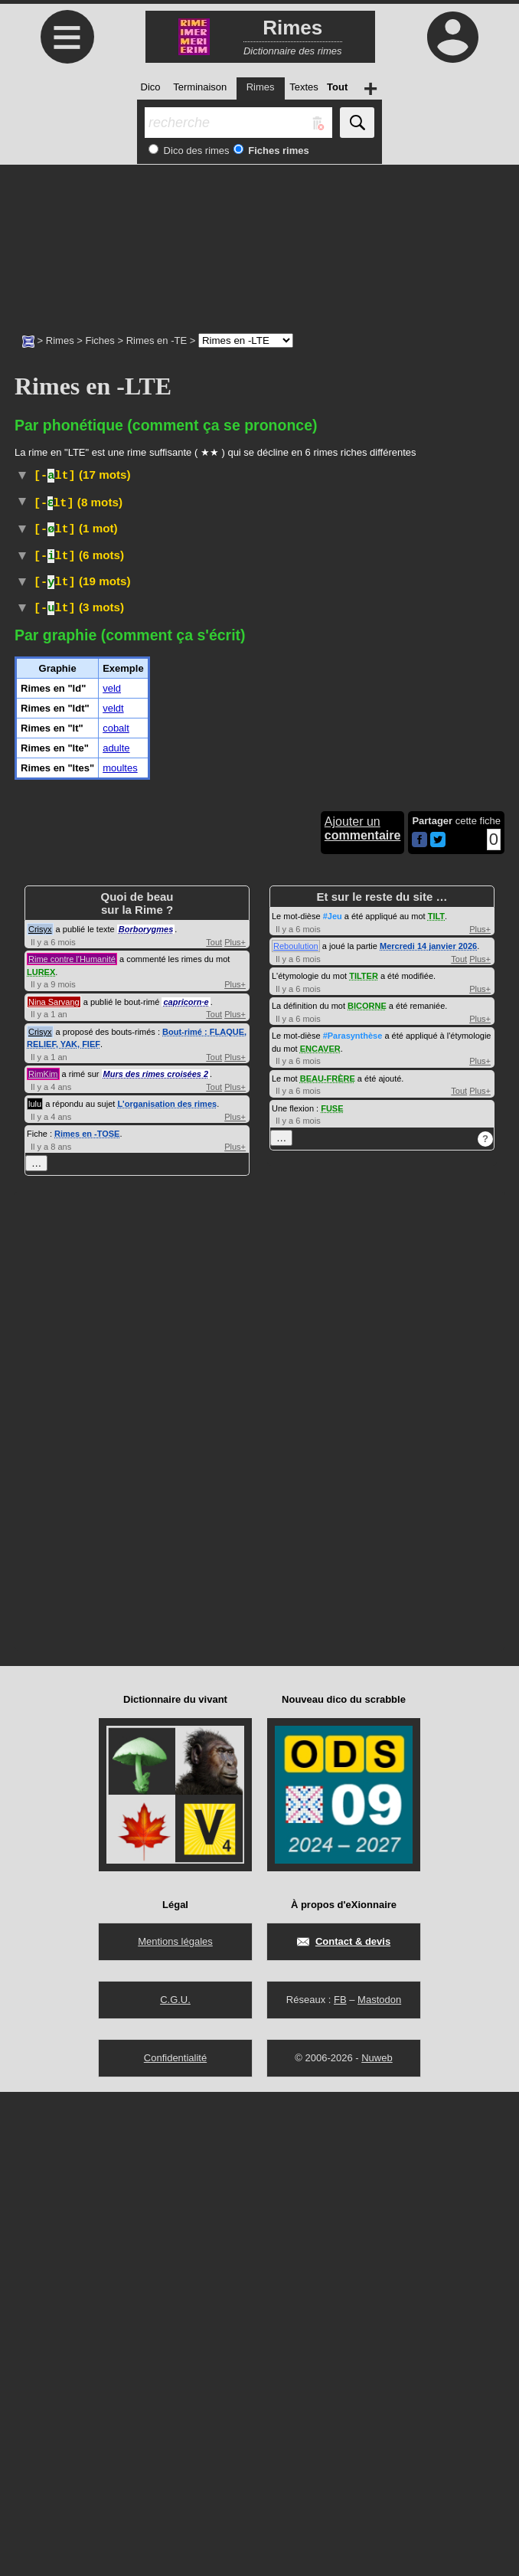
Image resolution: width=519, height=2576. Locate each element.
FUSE (332, 1592)
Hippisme (98, 712)
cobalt (116, 1212)
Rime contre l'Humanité (72, 1443)
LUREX (41, 1456)
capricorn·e (185, 1486)
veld (112, 1172)
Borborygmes (146, 1413)
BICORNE (367, 1489)
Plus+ (235, 1426)
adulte (116, 1232)
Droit (88, 1036)
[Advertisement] (259, 241)
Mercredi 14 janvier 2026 (428, 1430)
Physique (113, 607)
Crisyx (40, 1413)
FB (340, 2483)
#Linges (322, 818)
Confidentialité (175, 2542)
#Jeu (332, 1400)
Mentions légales (175, 2425)
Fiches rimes (277, 150)
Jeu (71, 772)
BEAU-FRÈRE (327, 1562)
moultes (120, 1252)
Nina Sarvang (54, 1486)
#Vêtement (179, 863)
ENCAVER (320, 1532)
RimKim (43, 1558)
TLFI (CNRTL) (124, 801)
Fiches (100, 340)
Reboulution (295, 1430)
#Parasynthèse (353, 1519)
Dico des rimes (195, 150)
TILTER (363, 1460)
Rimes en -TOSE (86, 1617)
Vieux (98, 1085)
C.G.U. (175, 2483)
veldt (113, 1192)
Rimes (60, 340)
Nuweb (376, 2542)
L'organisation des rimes (167, 1587)
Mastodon (379, 2483)
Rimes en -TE (156, 340)
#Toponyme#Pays (215, 536)
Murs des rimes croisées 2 (156, 1558)
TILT (436, 1400)
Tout (214, 1426)
